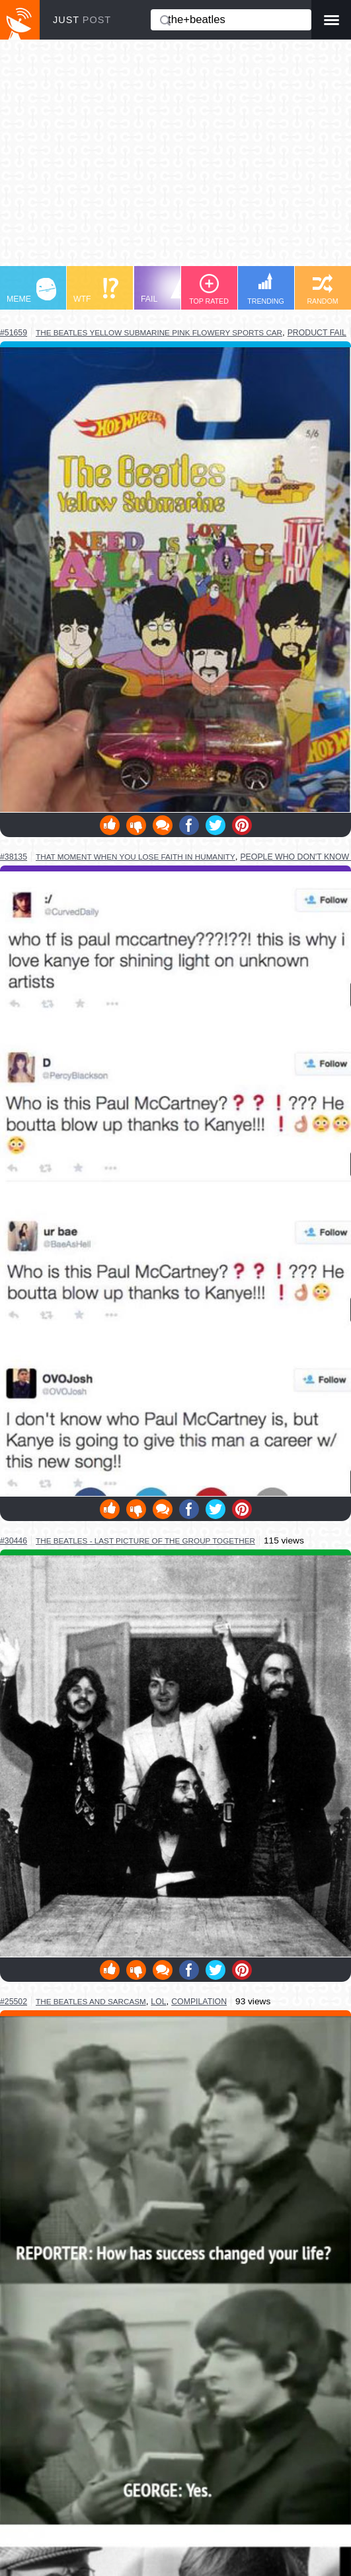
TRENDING (265, 289)
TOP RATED (209, 289)
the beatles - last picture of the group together (145, 1540)
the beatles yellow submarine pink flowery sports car (159, 332)
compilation (199, 2001)
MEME (31, 291)
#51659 (13, 332)
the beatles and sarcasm (91, 2001)
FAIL (165, 291)
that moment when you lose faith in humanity (135, 856)
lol (158, 2001)
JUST (82, 20)
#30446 (13, 1540)
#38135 (13, 857)
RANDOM (322, 289)
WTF (95, 291)
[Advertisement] (175, 159)
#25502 (13, 2001)
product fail (317, 332)
